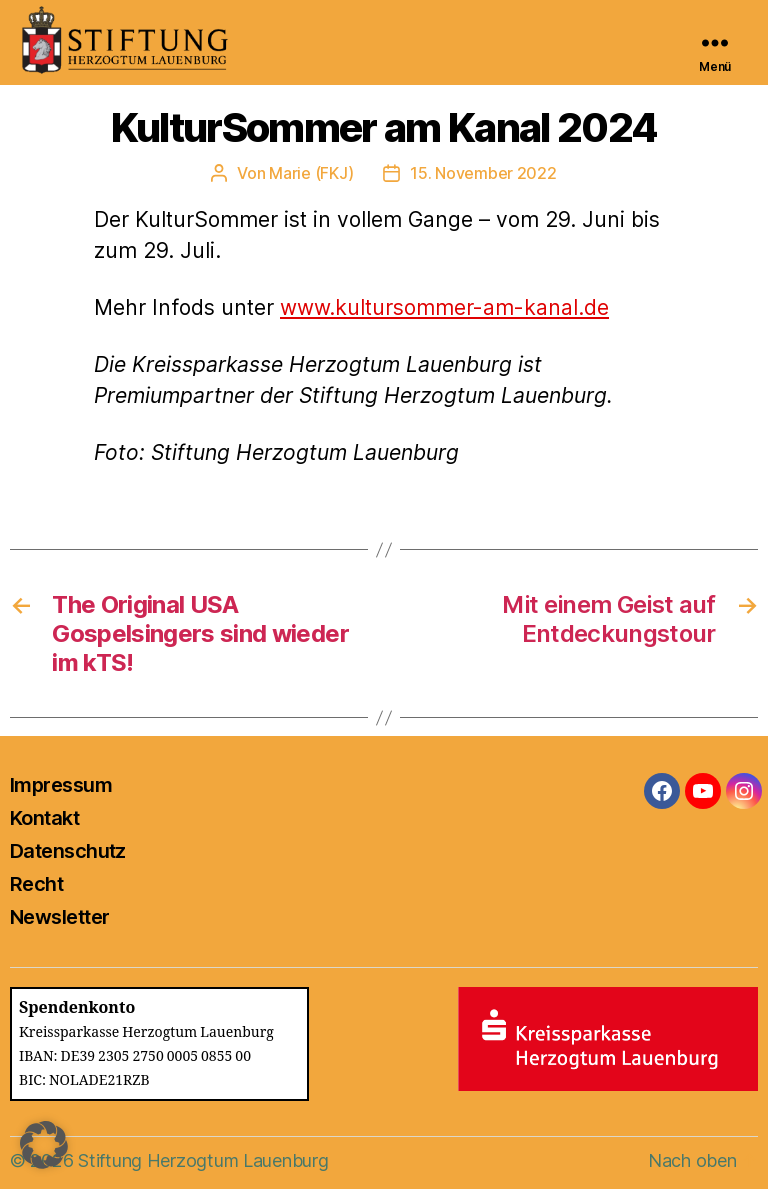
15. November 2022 (483, 173)
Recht (36, 884)
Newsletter (59, 917)
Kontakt (44, 818)
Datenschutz (68, 851)
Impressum (61, 785)
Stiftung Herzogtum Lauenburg (203, 1160)
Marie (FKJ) (311, 173)
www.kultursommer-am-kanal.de (444, 307)
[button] (44, 1145)
